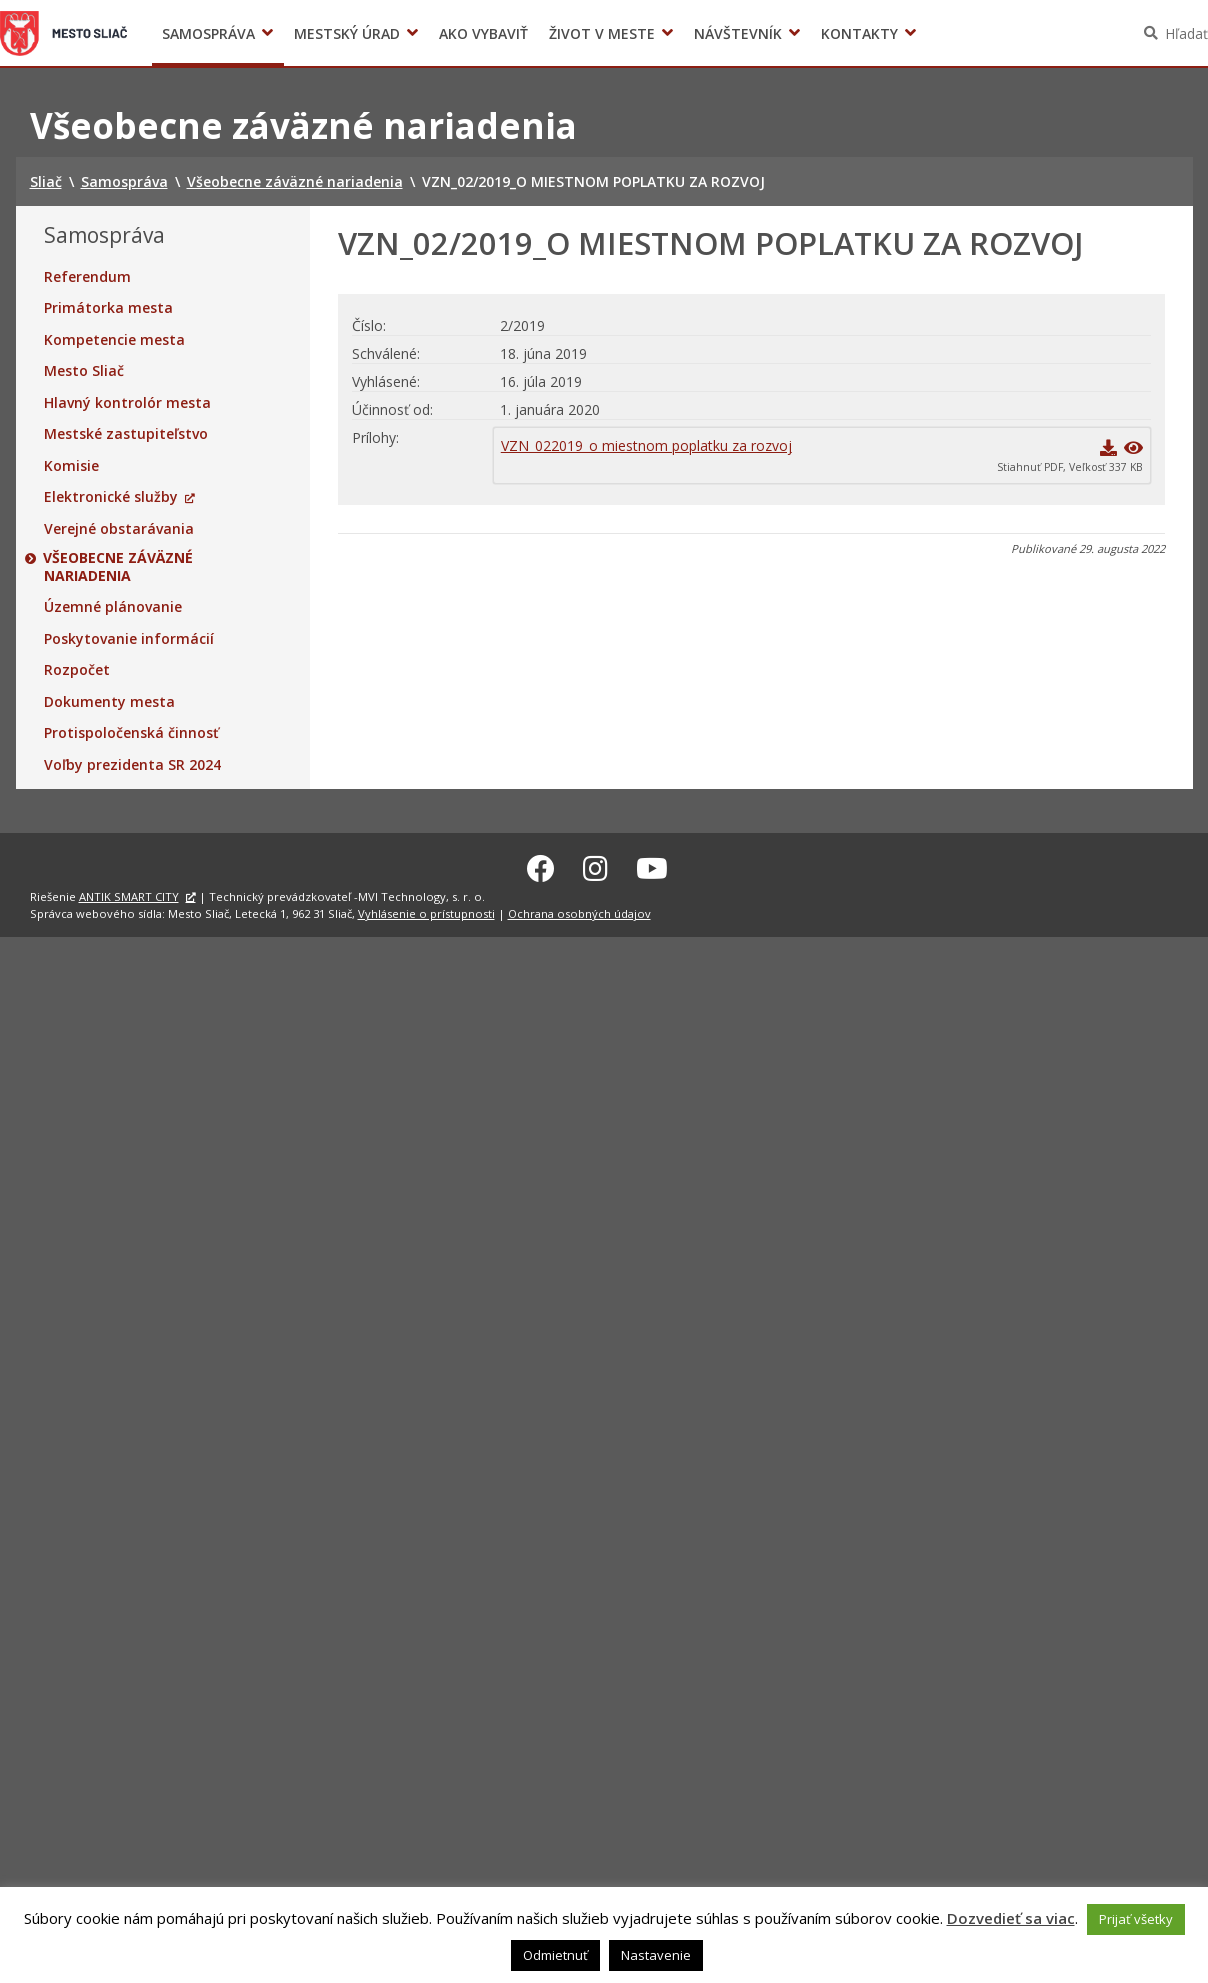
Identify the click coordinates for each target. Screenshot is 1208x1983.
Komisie (71, 466)
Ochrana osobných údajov (579, 910)
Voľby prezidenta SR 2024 (132, 765)
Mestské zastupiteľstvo (126, 434)
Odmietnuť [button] (555, 1955)
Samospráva (208, 33)
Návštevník (738, 33)
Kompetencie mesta (114, 340)
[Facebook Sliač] (541, 866)
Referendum (87, 277)
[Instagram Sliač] (595, 866)
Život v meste (602, 33)
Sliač (63, 33)
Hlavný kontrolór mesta (127, 403)
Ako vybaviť (483, 33)
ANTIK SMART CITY (129, 894)
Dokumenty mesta (109, 702)
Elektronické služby (111, 497)
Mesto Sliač (84, 371)
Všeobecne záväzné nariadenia (119, 566)
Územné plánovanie (113, 607)
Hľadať (1186, 33)
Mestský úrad (347, 33)
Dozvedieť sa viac (1011, 1918)
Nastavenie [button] (656, 1955)
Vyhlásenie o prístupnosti (426, 910)
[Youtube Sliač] (652, 866)
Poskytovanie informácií (129, 639)
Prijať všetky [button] (1136, 1919)
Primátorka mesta (108, 308)
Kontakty (859, 33)
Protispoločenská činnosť (131, 733)
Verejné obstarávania (119, 529)
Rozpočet (77, 670)
